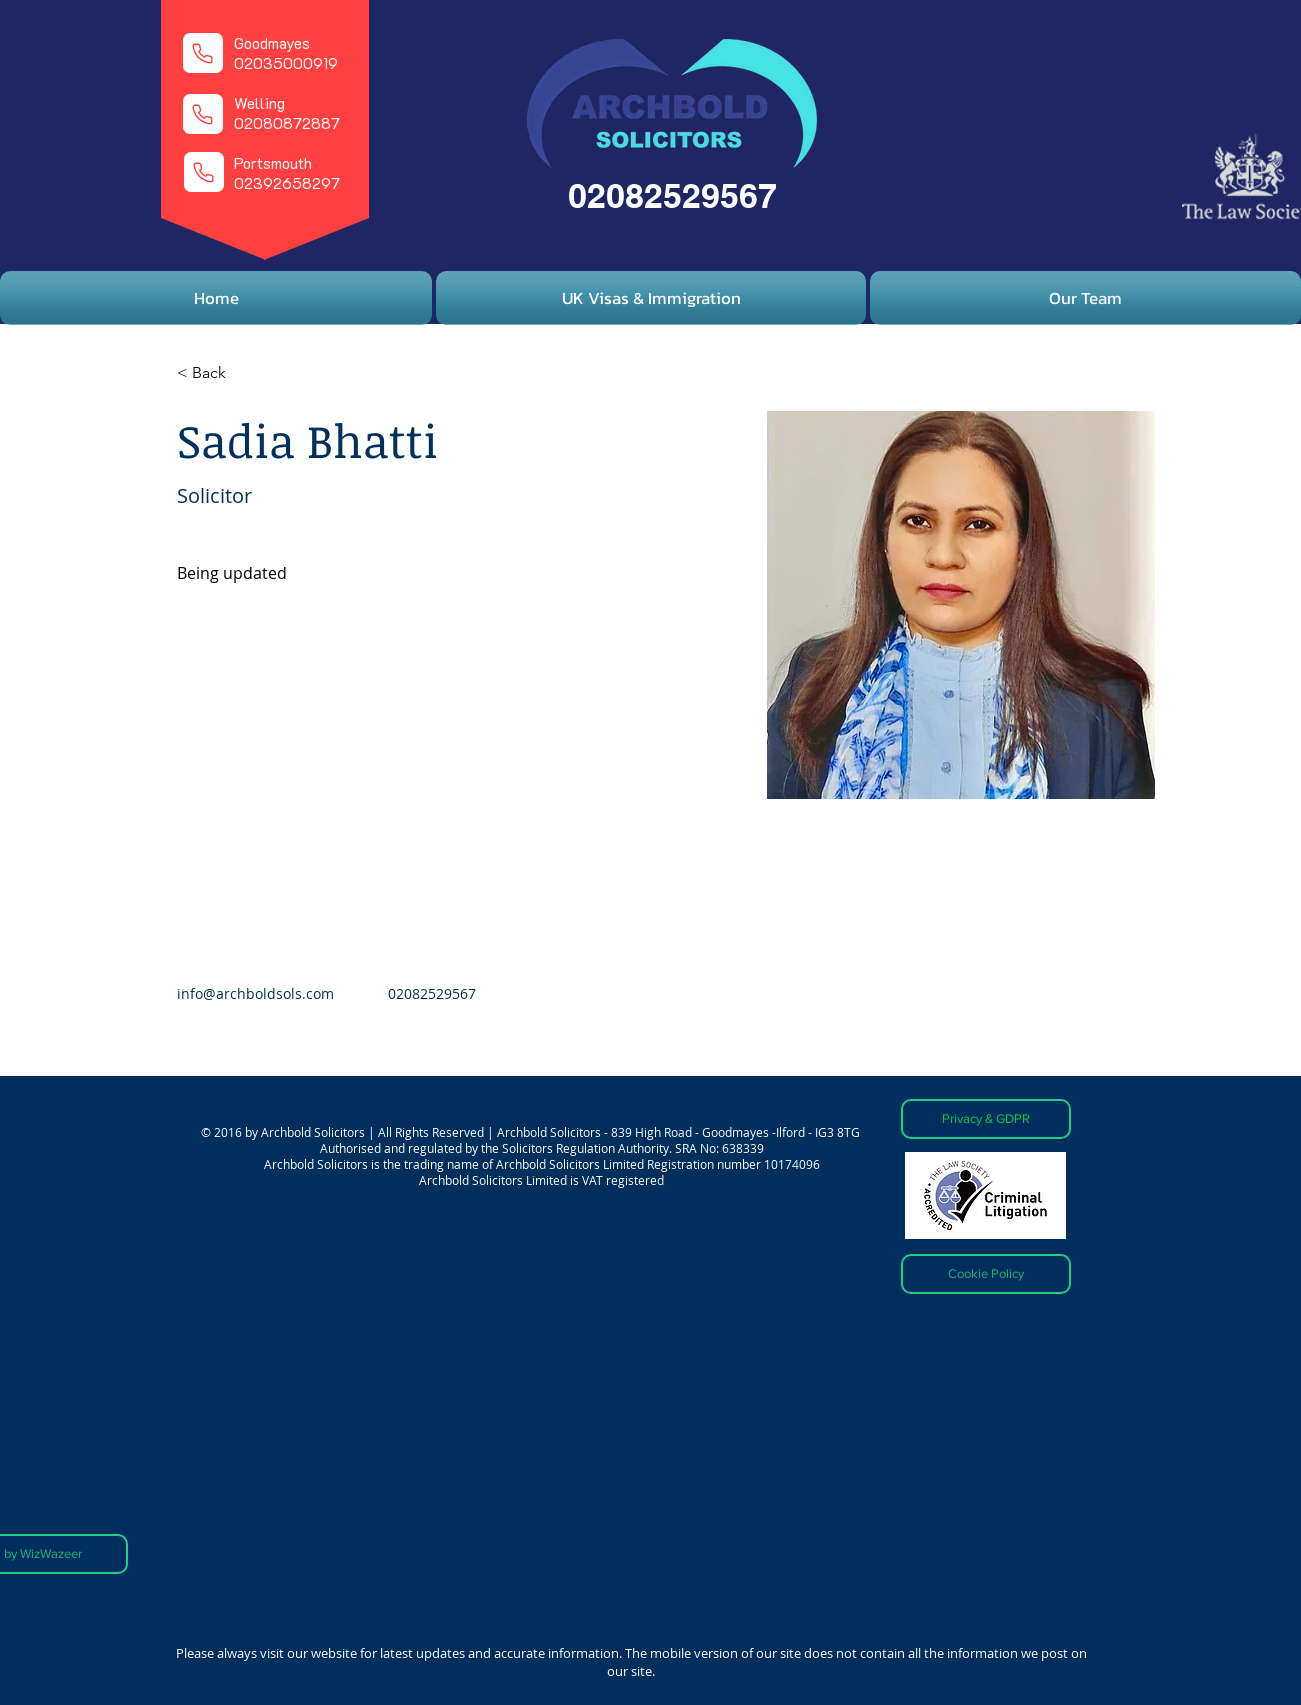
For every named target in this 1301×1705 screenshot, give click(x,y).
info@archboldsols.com (255, 993)
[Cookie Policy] (986, 1274)
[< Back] (216, 373)
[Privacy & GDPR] (986, 1119)
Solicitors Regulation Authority (585, 1148)
